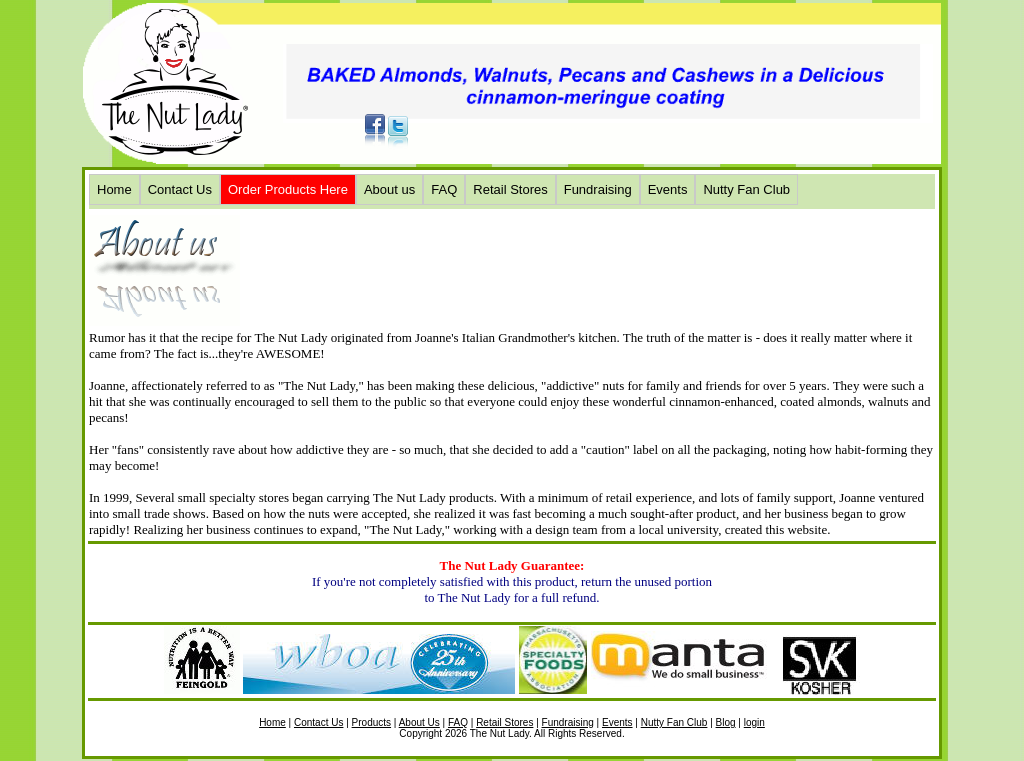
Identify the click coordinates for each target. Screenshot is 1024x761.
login (754, 722)
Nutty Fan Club (746, 189)
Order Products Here (288, 189)
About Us (419, 722)
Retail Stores (510, 189)
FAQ (444, 189)
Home (114, 189)
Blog (726, 722)
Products (371, 722)
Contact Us (180, 189)
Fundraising (598, 189)
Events (668, 189)
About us (389, 189)
